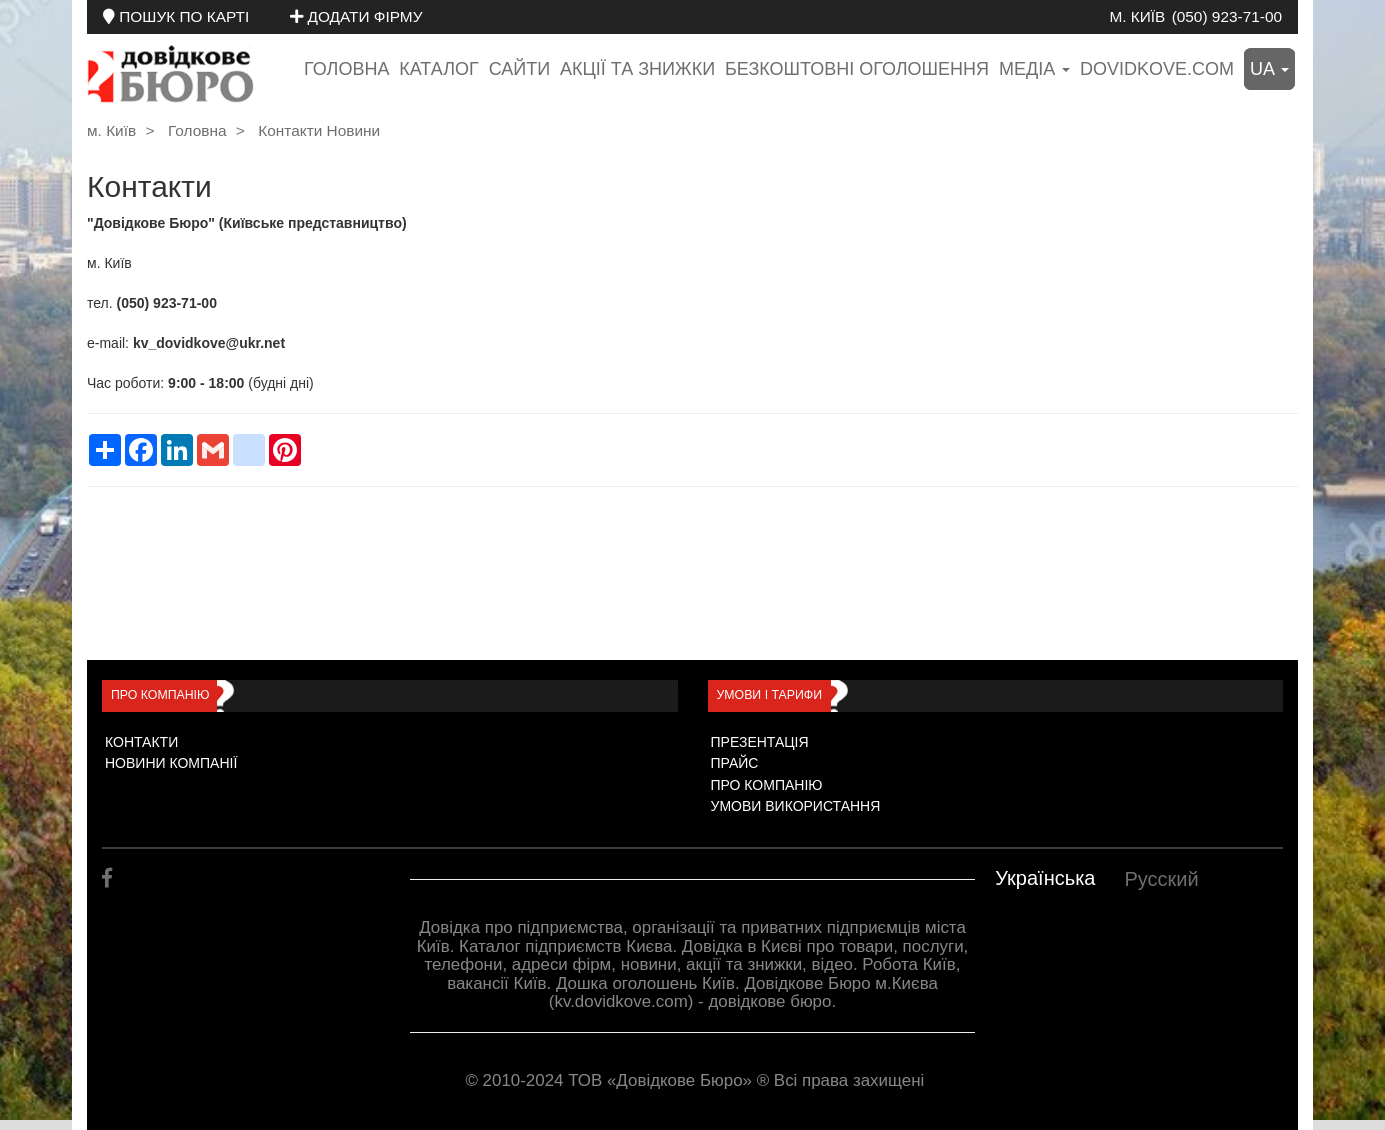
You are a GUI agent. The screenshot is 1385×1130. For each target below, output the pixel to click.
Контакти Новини (319, 130)
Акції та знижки (637, 69)
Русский (1161, 879)
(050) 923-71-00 (1227, 16)
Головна (346, 69)
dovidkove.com (1157, 69)
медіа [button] (1034, 69)
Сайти (519, 69)
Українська (1045, 878)
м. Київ (1137, 16)
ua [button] (1269, 69)
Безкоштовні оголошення (857, 69)
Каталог (438, 69)
